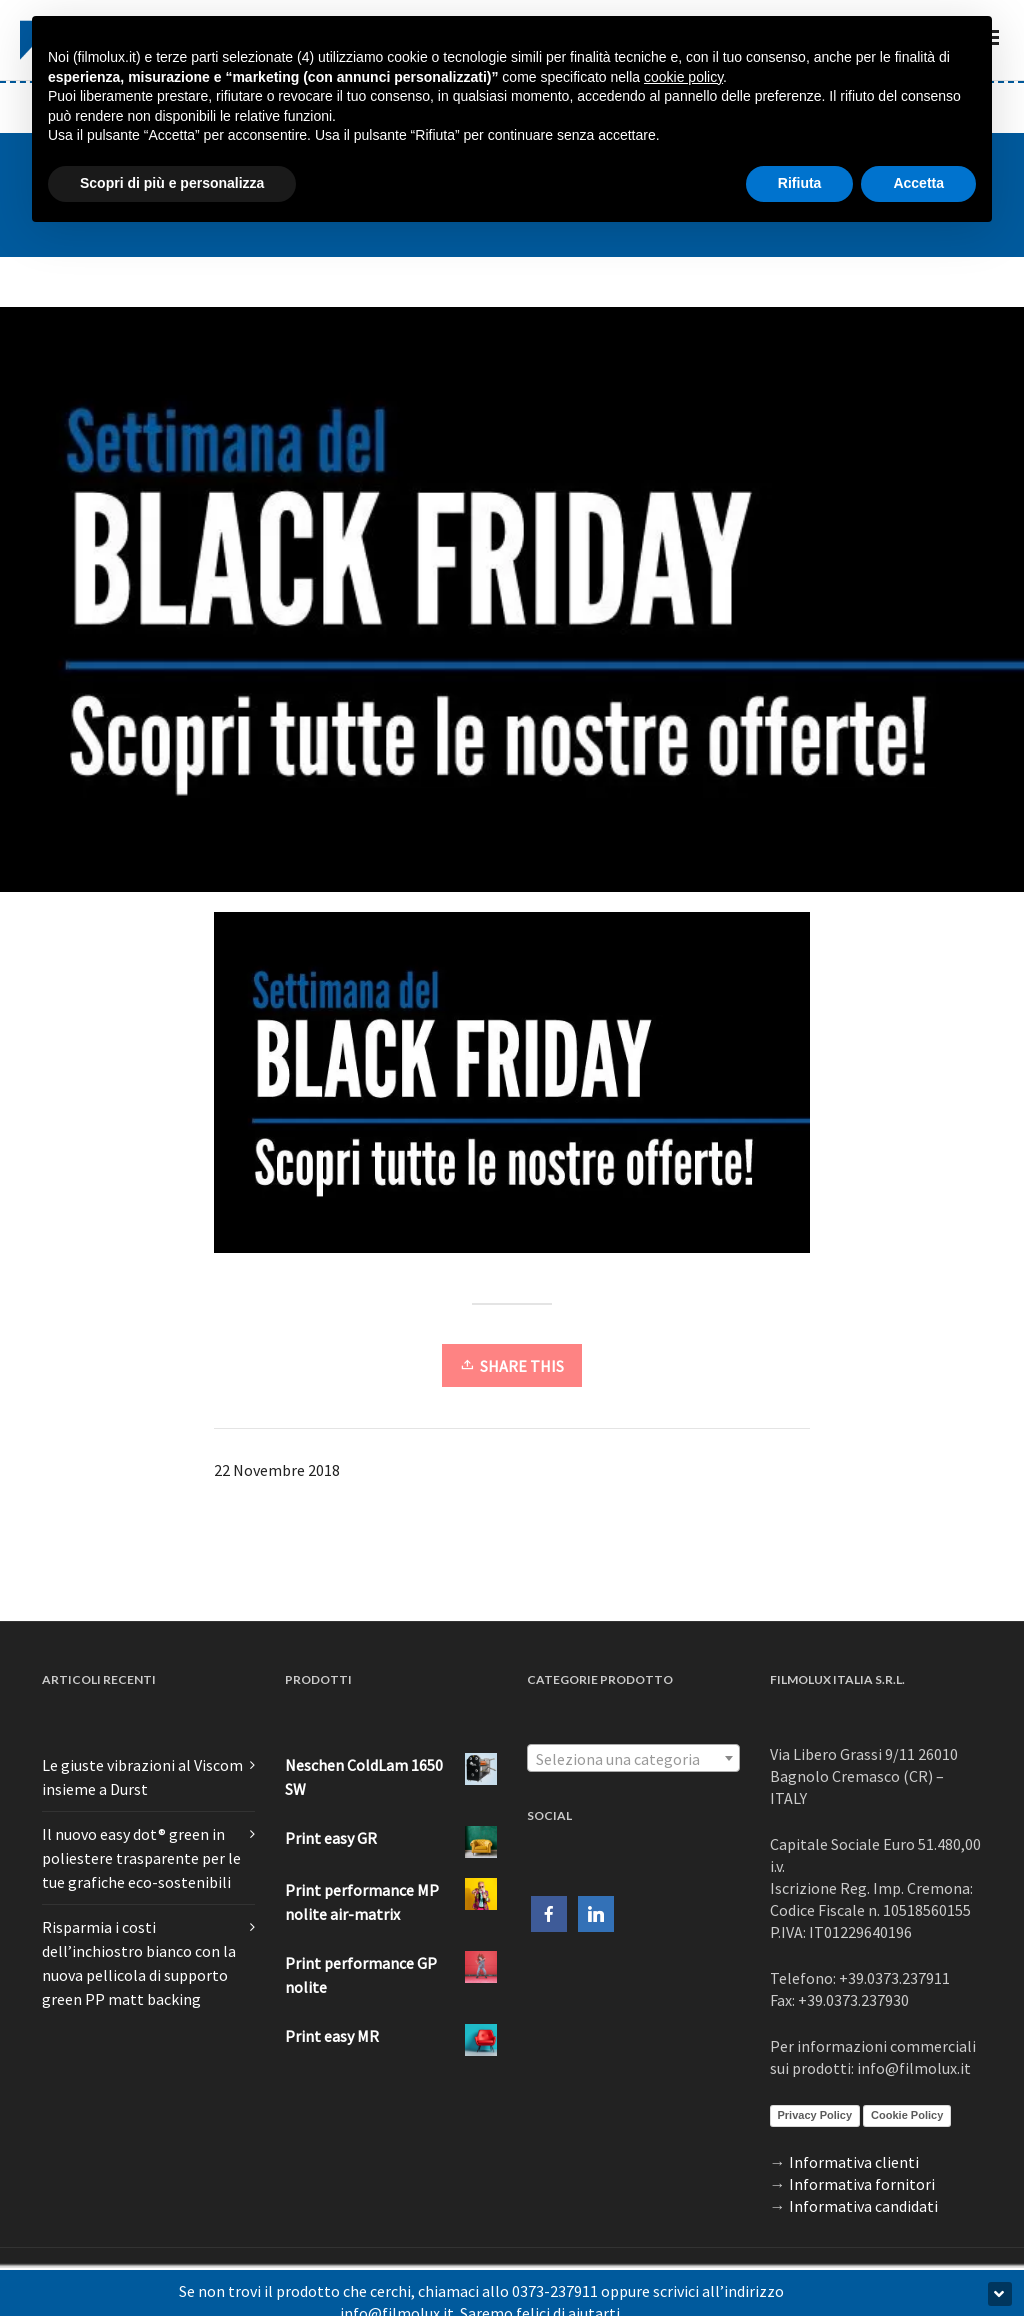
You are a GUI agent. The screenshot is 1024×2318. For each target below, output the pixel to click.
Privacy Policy (815, 2115)
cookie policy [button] (683, 77)
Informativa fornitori (862, 2184)
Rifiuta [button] (800, 183)
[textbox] (633, 1759)
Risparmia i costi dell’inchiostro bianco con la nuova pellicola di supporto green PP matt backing (139, 1963)
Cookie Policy (907, 2115)
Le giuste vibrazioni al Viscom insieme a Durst (142, 1777)
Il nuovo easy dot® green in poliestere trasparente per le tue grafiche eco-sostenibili (141, 1858)
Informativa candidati (863, 2206)
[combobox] (633, 1758)
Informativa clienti (854, 2162)
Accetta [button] (918, 183)
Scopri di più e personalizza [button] (172, 183)
